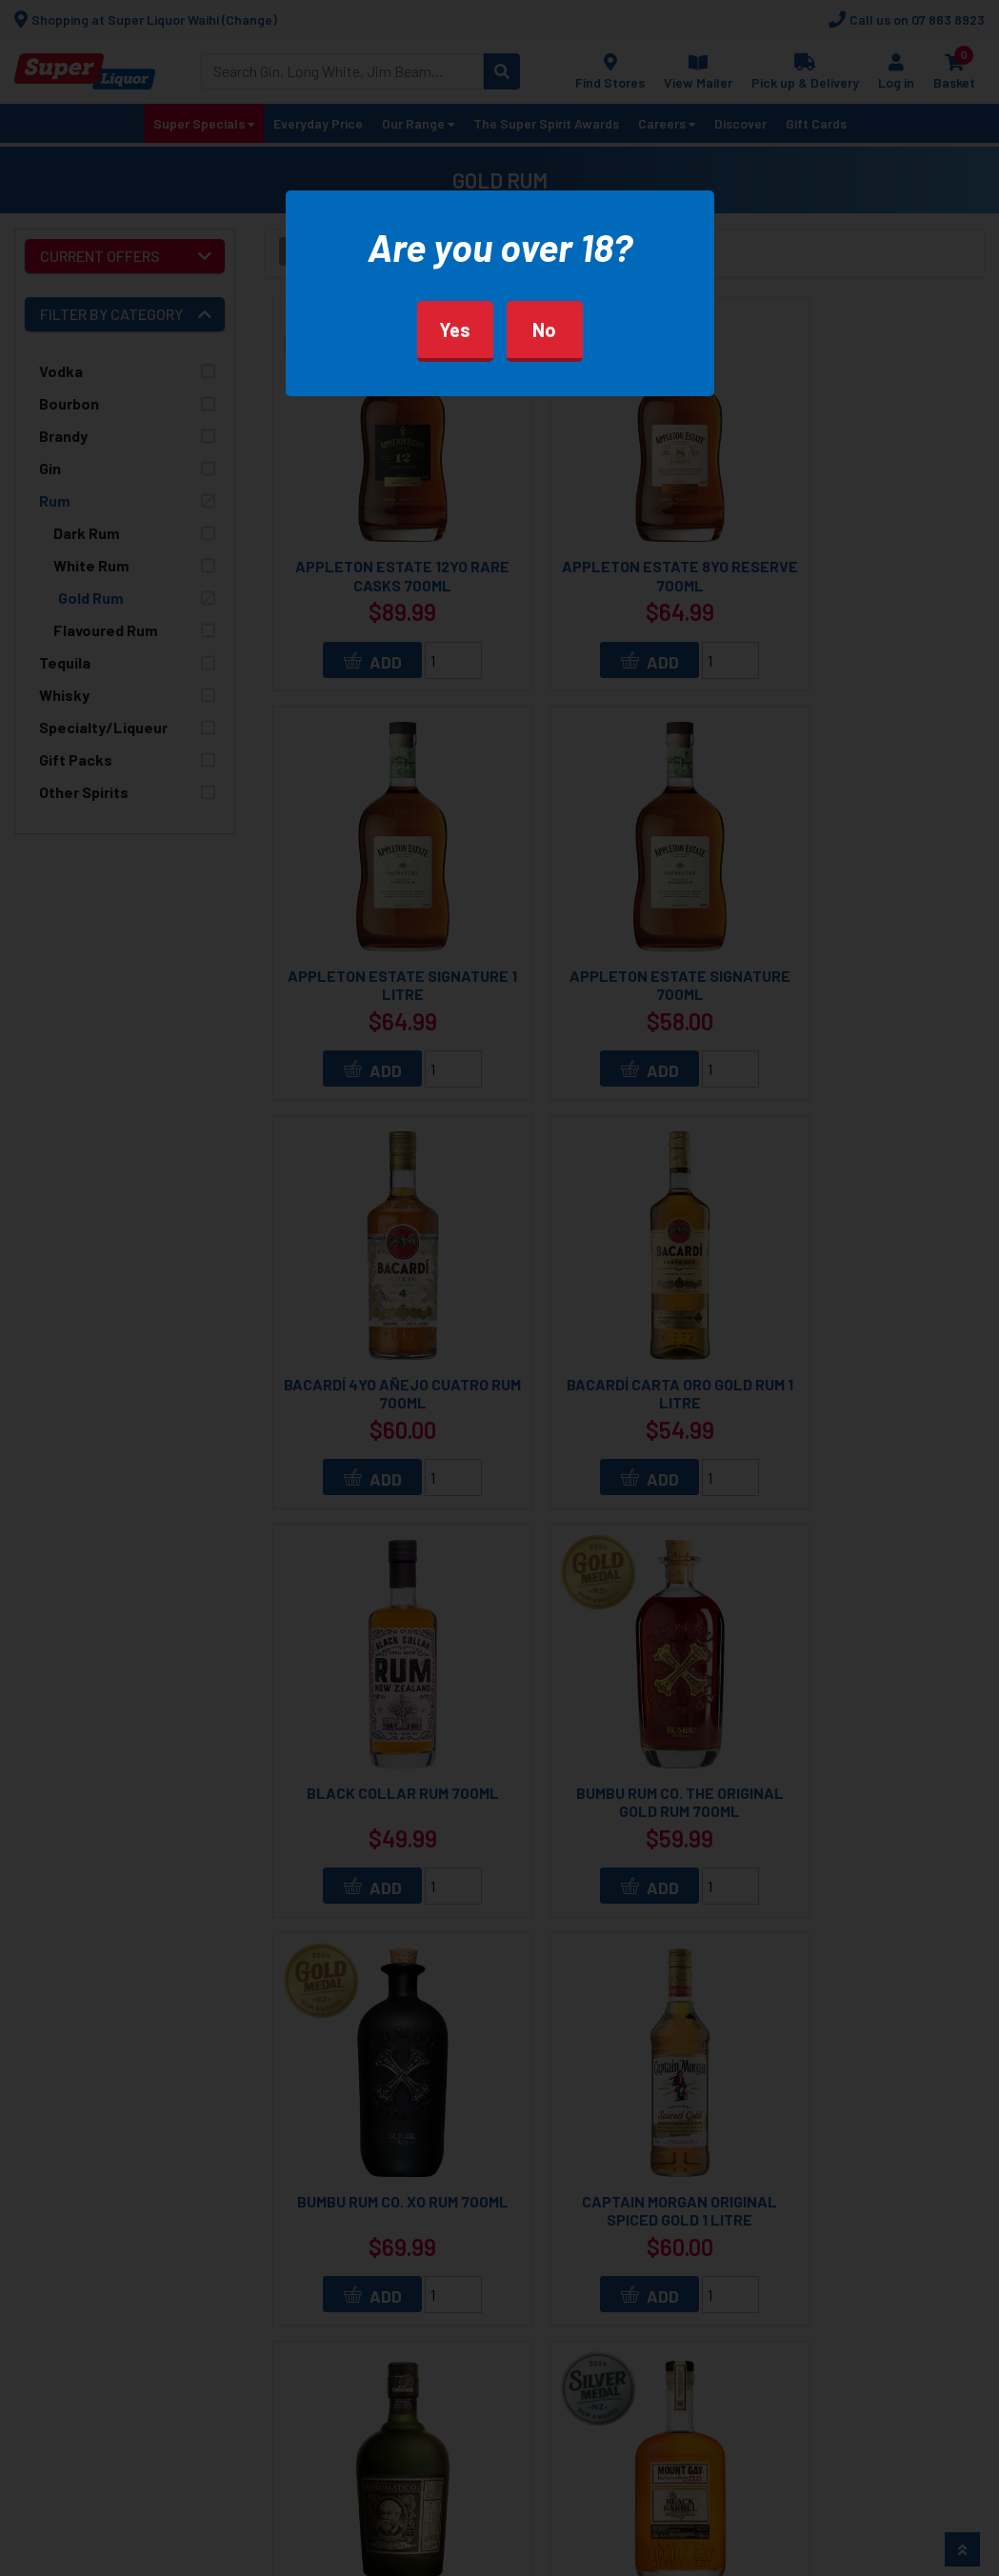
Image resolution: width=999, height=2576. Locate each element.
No (544, 329)
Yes (454, 329)
